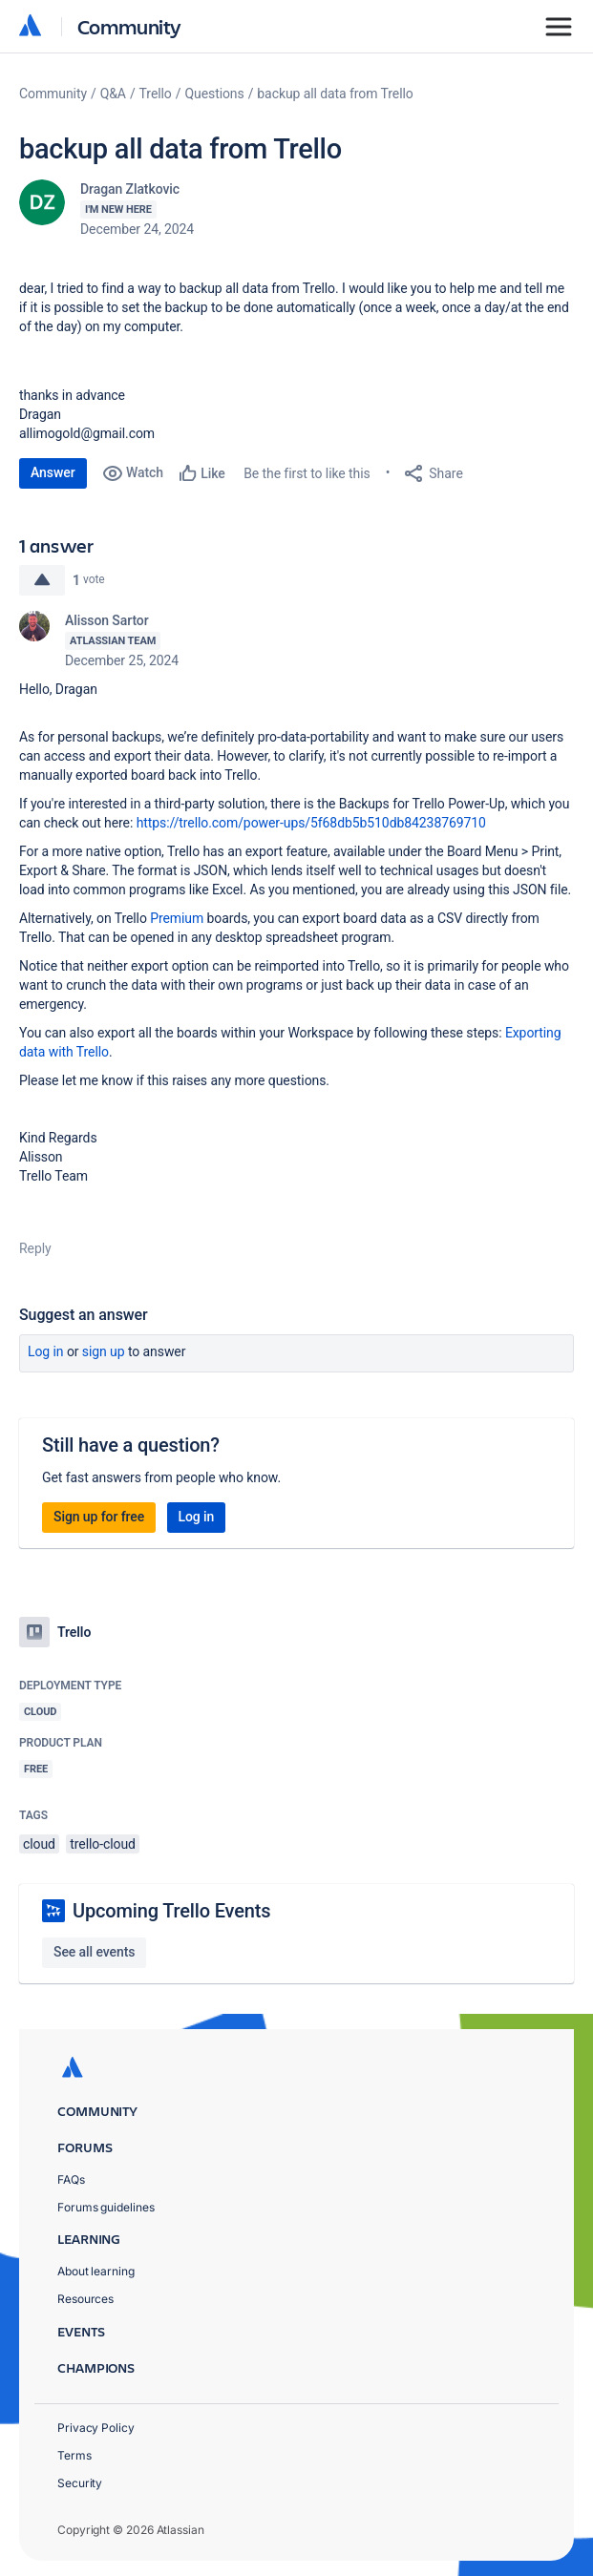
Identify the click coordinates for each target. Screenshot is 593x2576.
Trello (155, 93)
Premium (176, 918)
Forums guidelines (106, 2207)
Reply (35, 1248)
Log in (46, 1351)
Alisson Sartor (107, 620)
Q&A (113, 93)
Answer (53, 472)
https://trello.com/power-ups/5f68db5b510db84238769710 (311, 822)
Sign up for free (98, 1516)
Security (79, 2483)
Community (129, 26)
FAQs (71, 2179)
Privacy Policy (96, 2427)
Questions (214, 93)
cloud (39, 1844)
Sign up (103, 1351)
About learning (96, 2271)
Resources (85, 2299)
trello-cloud (103, 1844)
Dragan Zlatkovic (130, 189)
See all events (94, 1951)
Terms (74, 2455)
